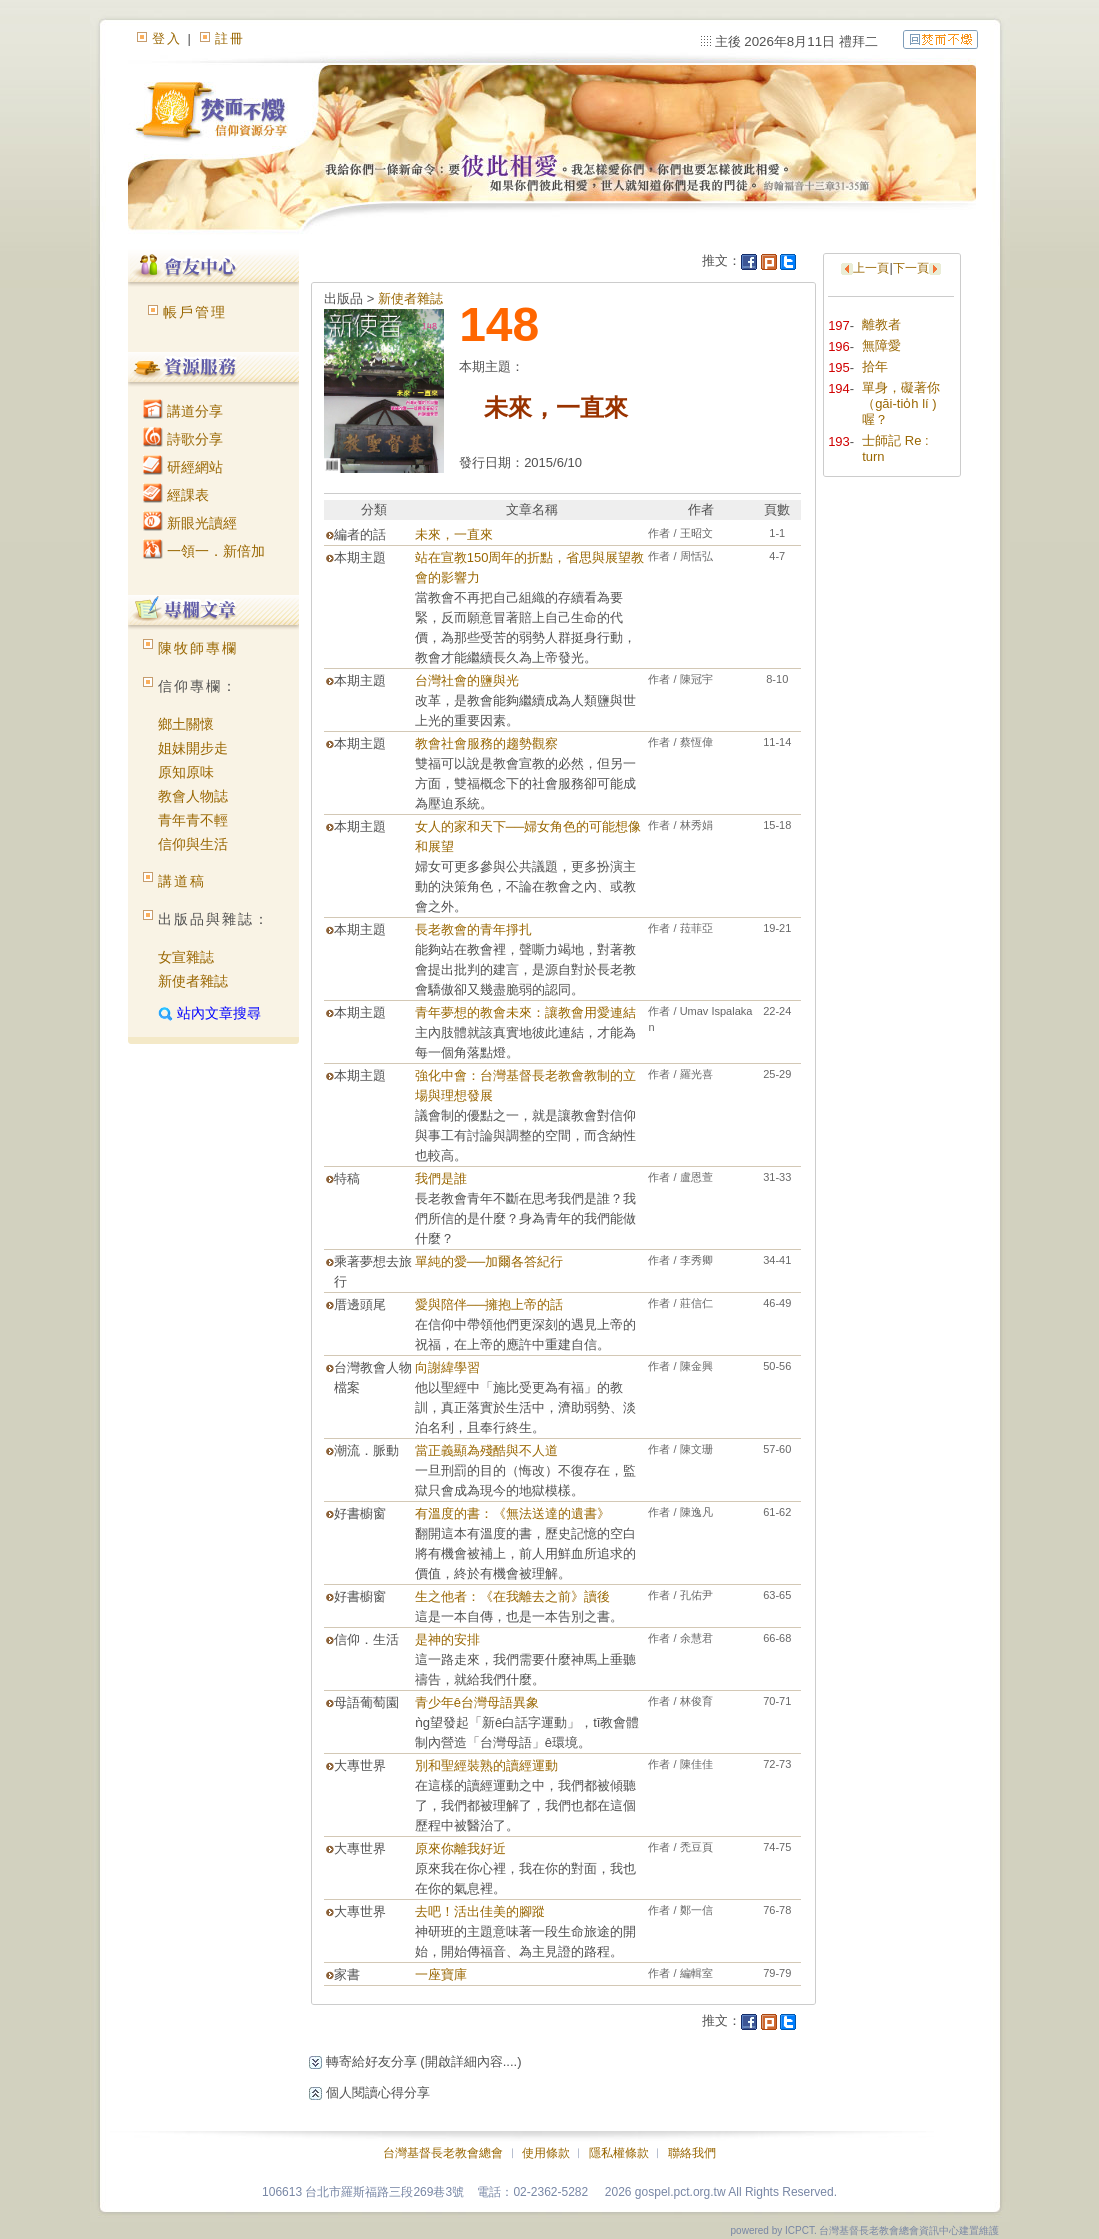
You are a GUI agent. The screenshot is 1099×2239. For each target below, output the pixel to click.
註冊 (230, 38)
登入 (167, 38)
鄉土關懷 (186, 724)
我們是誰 (441, 1178)
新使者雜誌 (193, 981)
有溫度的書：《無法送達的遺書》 (512, 1513)
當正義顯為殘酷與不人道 (486, 1450)
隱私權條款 (619, 2153)
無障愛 (881, 345)
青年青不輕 (193, 820)
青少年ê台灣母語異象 (477, 1702)
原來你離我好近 (460, 1848)
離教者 (881, 324)
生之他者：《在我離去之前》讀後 (512, 1596)
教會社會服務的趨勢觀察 (486, 743)
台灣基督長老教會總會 (443, 2153)
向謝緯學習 (447, 1367)
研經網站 (183, 467)
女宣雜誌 (186, 957)
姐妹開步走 (193, 748)
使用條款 (546, 2153)
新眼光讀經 (190, 523)
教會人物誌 (193, 796)
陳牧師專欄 (198, 648)
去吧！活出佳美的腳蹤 (480, 1911)
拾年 (875, 366)
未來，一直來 (454, 534)
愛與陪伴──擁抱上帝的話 (489, 1304)
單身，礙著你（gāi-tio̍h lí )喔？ (901, 403)
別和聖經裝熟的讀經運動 (486, 1765)
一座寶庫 (441, 1974)
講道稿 (182, 881)
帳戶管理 (195, 312)
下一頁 (911, 268)
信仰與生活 (193, 844)
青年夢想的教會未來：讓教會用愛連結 (525, 1012)
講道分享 (183, 411)
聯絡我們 (692, 2153)
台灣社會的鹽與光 (467, 680)
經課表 (176, 495)
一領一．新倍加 (204, 551)
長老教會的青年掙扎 (473, 929)
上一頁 (871, 268)
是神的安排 (447, 1639)
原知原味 (186, 772)
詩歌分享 (183, 439)
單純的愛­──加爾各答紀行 (489, 1261)
